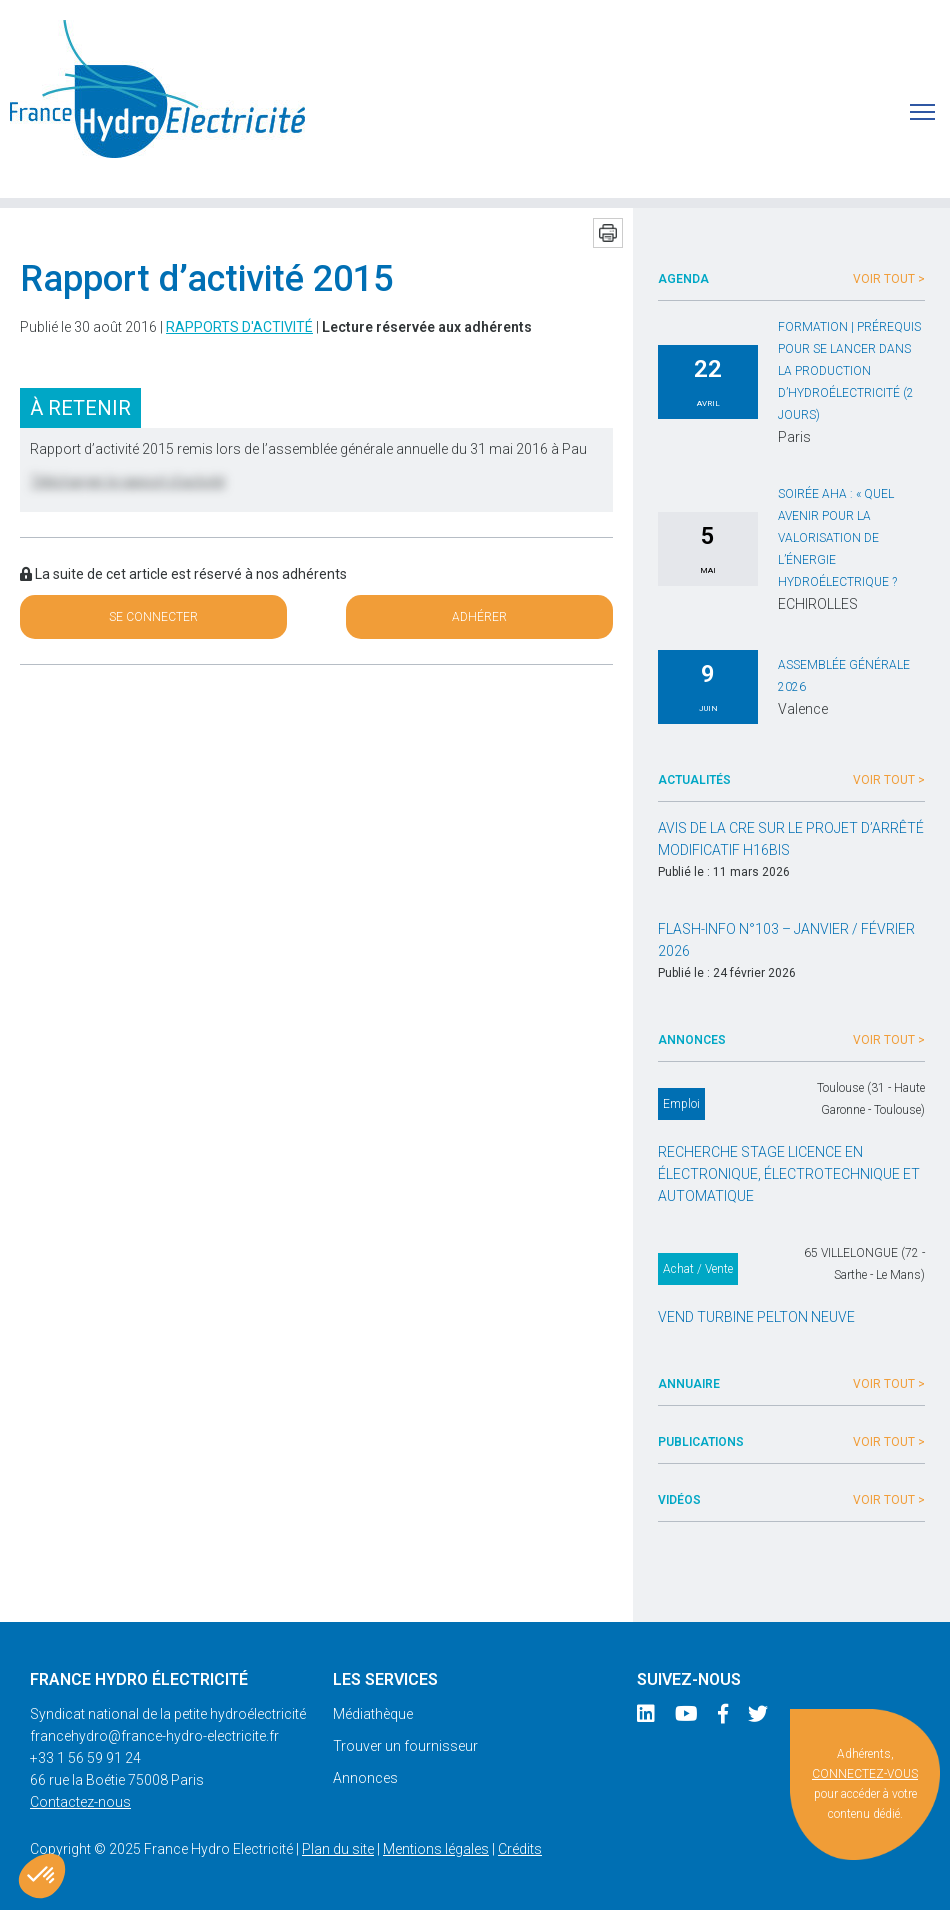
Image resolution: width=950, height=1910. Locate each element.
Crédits (520, 1849)
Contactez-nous (80, 1802)
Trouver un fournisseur (405, 1746)
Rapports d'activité (239, 327)
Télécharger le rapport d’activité (127, 481)
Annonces (365, 1778)
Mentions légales (436, 1849)
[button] (42, 1876)
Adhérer (479, 617)
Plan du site (338, 1849)
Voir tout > (889, 279)
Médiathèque (373, 1714)
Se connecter (153, 617)
